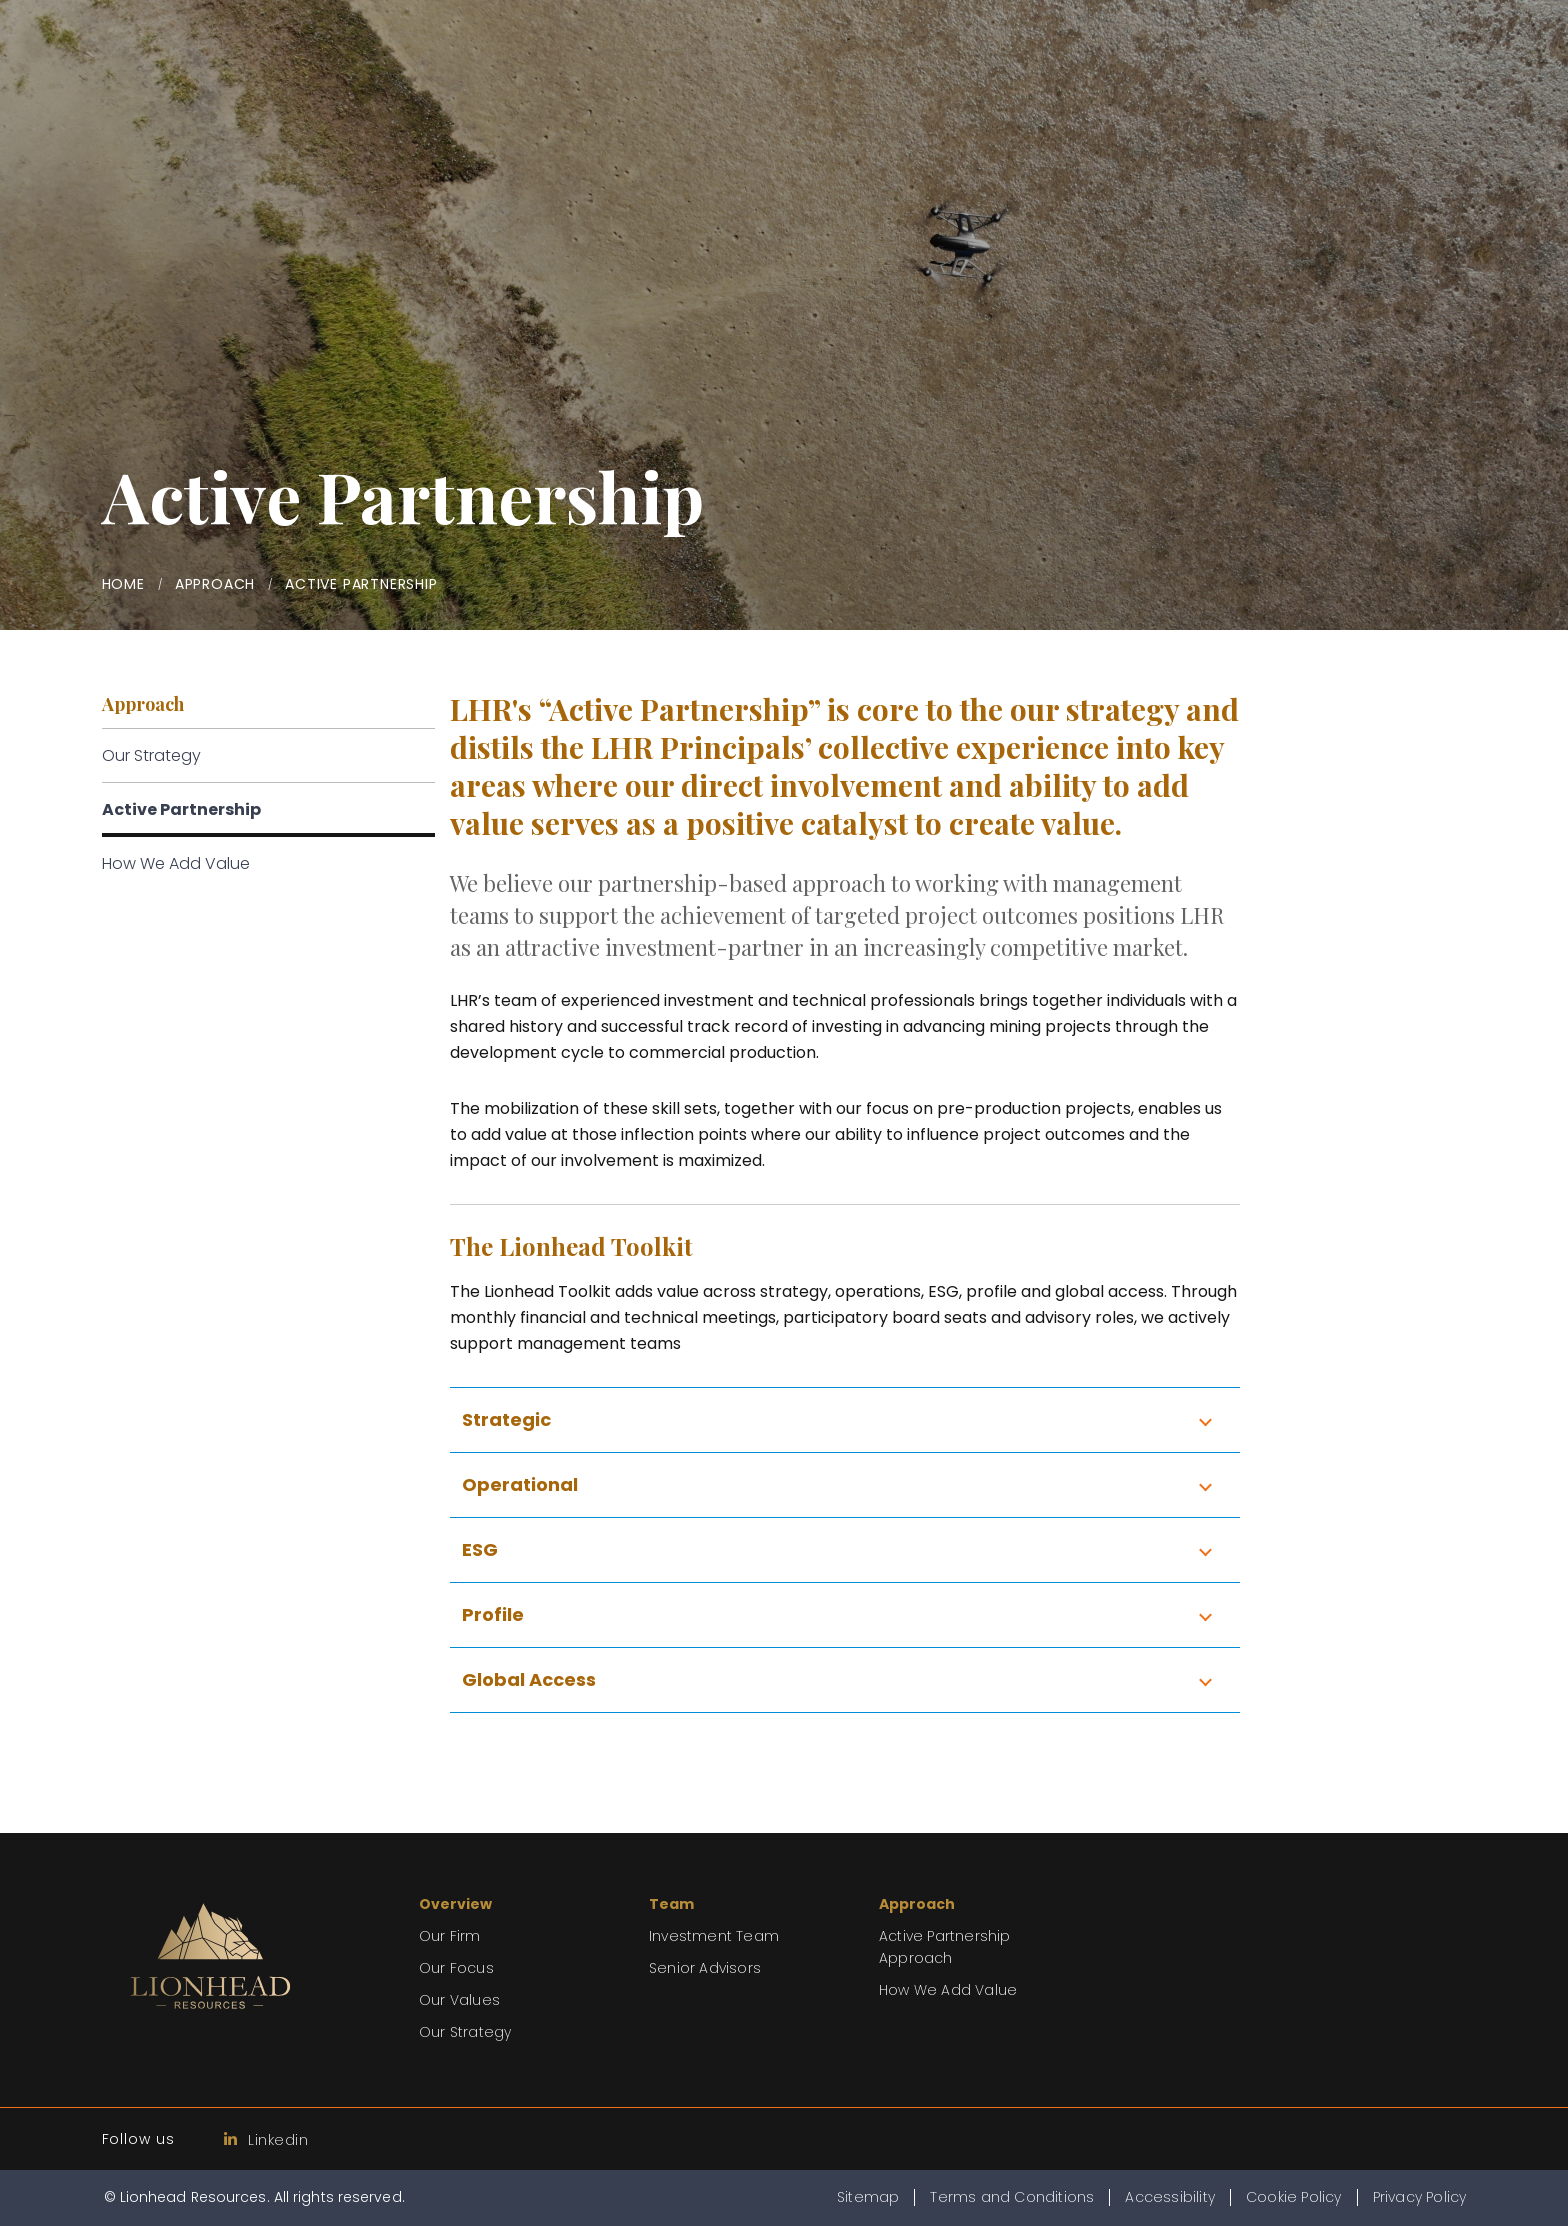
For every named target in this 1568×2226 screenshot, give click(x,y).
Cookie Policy (1294, 2197)
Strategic (506, 1419)
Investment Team (714, 1936)
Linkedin (266, 2140)
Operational (520, 1484)
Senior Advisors (705, 1968)
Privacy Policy (1420, 2197)
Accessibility (1170, 2197)
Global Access (529, 1679)
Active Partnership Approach (945, 1947)
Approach (215, 584)
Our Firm (450, 1936)
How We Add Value (176, 863)
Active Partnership (181, 809)
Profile (493, 1614)
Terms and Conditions (1012, 2197)
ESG (480, 1549)
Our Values (459, 2000)
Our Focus (456, 1968)
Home (123, 584)
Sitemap (868, 2197)
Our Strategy (151, 755)
